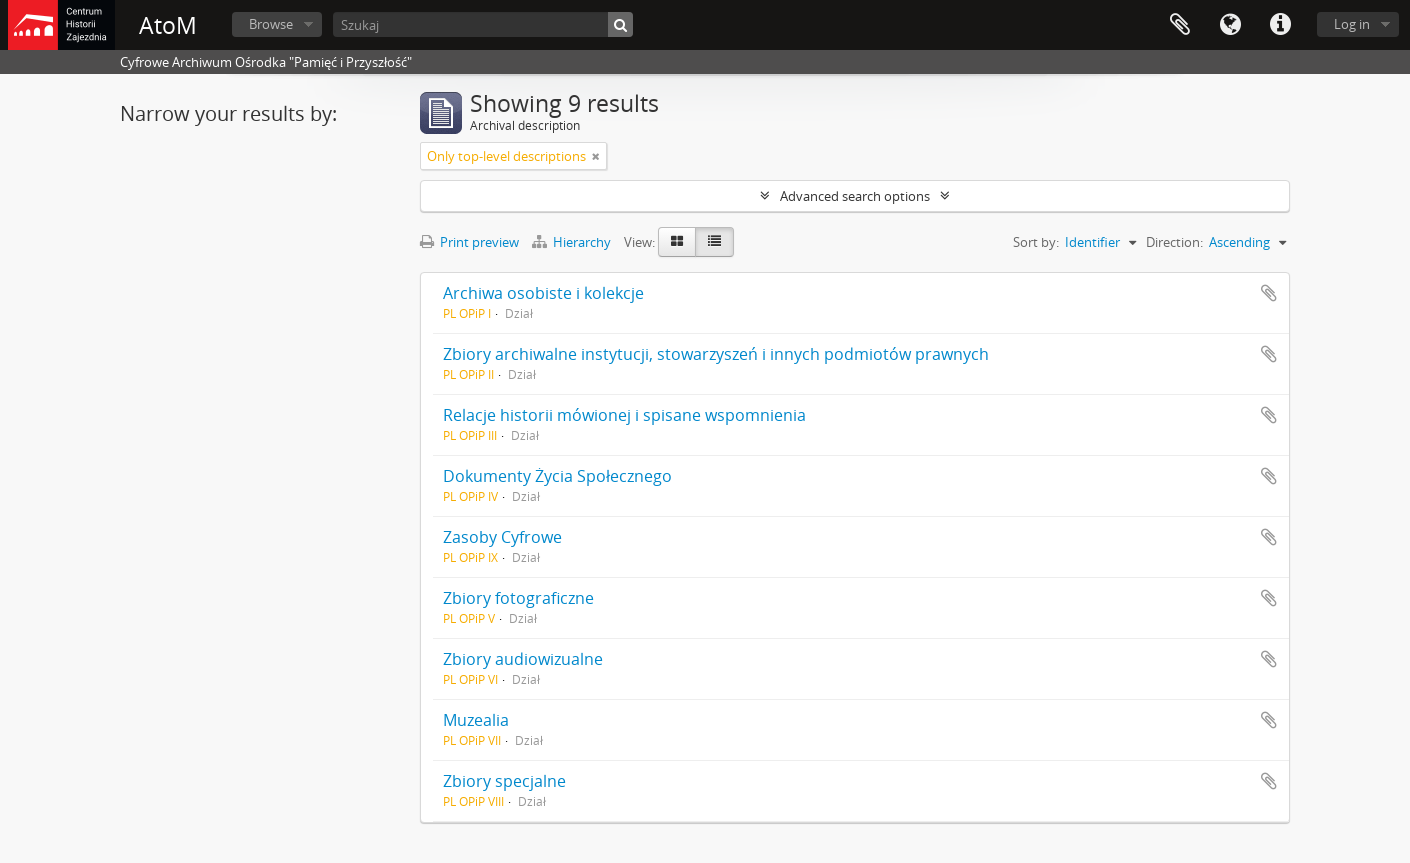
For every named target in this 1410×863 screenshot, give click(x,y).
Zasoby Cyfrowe (502, 537)
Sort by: (1036, 242)
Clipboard (1180, 25)
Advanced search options (855, 196)
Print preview (469, 242)
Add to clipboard (1269, 293)
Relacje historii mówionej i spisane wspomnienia (624, 415)
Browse (271, 24)
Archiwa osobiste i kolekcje (543, 293)
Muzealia (476, 720)
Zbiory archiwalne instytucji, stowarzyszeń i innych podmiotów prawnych (716, 354)
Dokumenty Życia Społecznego (557, 476)
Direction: (1174, 242)
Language (1230, 25)
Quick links (1280, 25)
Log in (1352, 24)
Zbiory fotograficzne (518, 598)
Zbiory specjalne (504, 781)
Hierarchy (573, 242)
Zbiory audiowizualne (523, 659)
